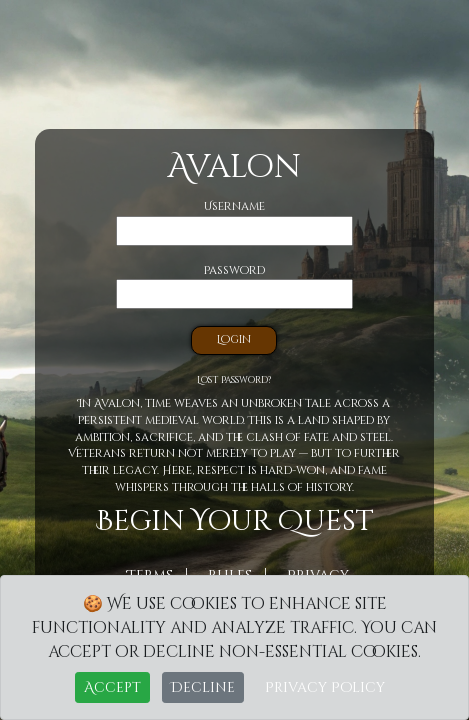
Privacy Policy (325, 687)
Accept (112, 687)
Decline (203, 687)
